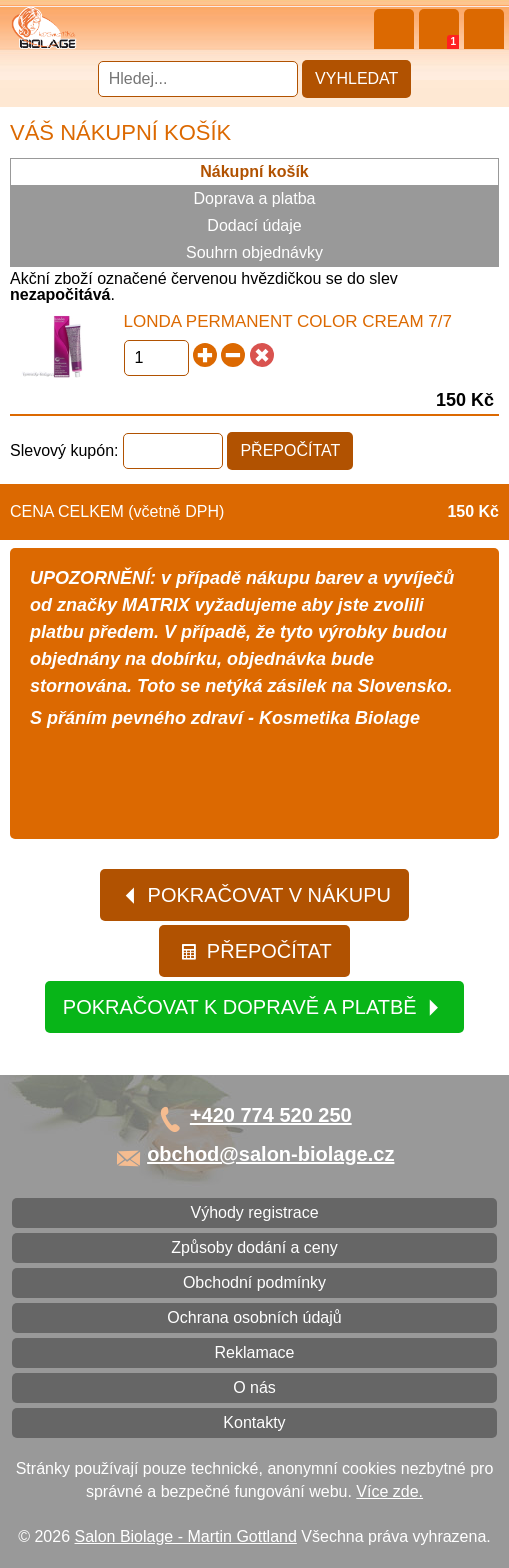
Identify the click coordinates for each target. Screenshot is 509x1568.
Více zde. (389, 1491)
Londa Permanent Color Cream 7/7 (288, 321)
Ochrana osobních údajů (254, 1317)
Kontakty (254, 1422)
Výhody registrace (254, 1212)
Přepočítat (255, 951)
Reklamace (254, 1352)
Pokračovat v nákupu (256, 895)
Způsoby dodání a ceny (254, 1247)
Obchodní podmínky (254, 1282)
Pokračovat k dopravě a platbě (253, 1007)
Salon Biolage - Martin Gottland (186, 1536)
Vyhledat (356, 78)
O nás (254, 1387)
